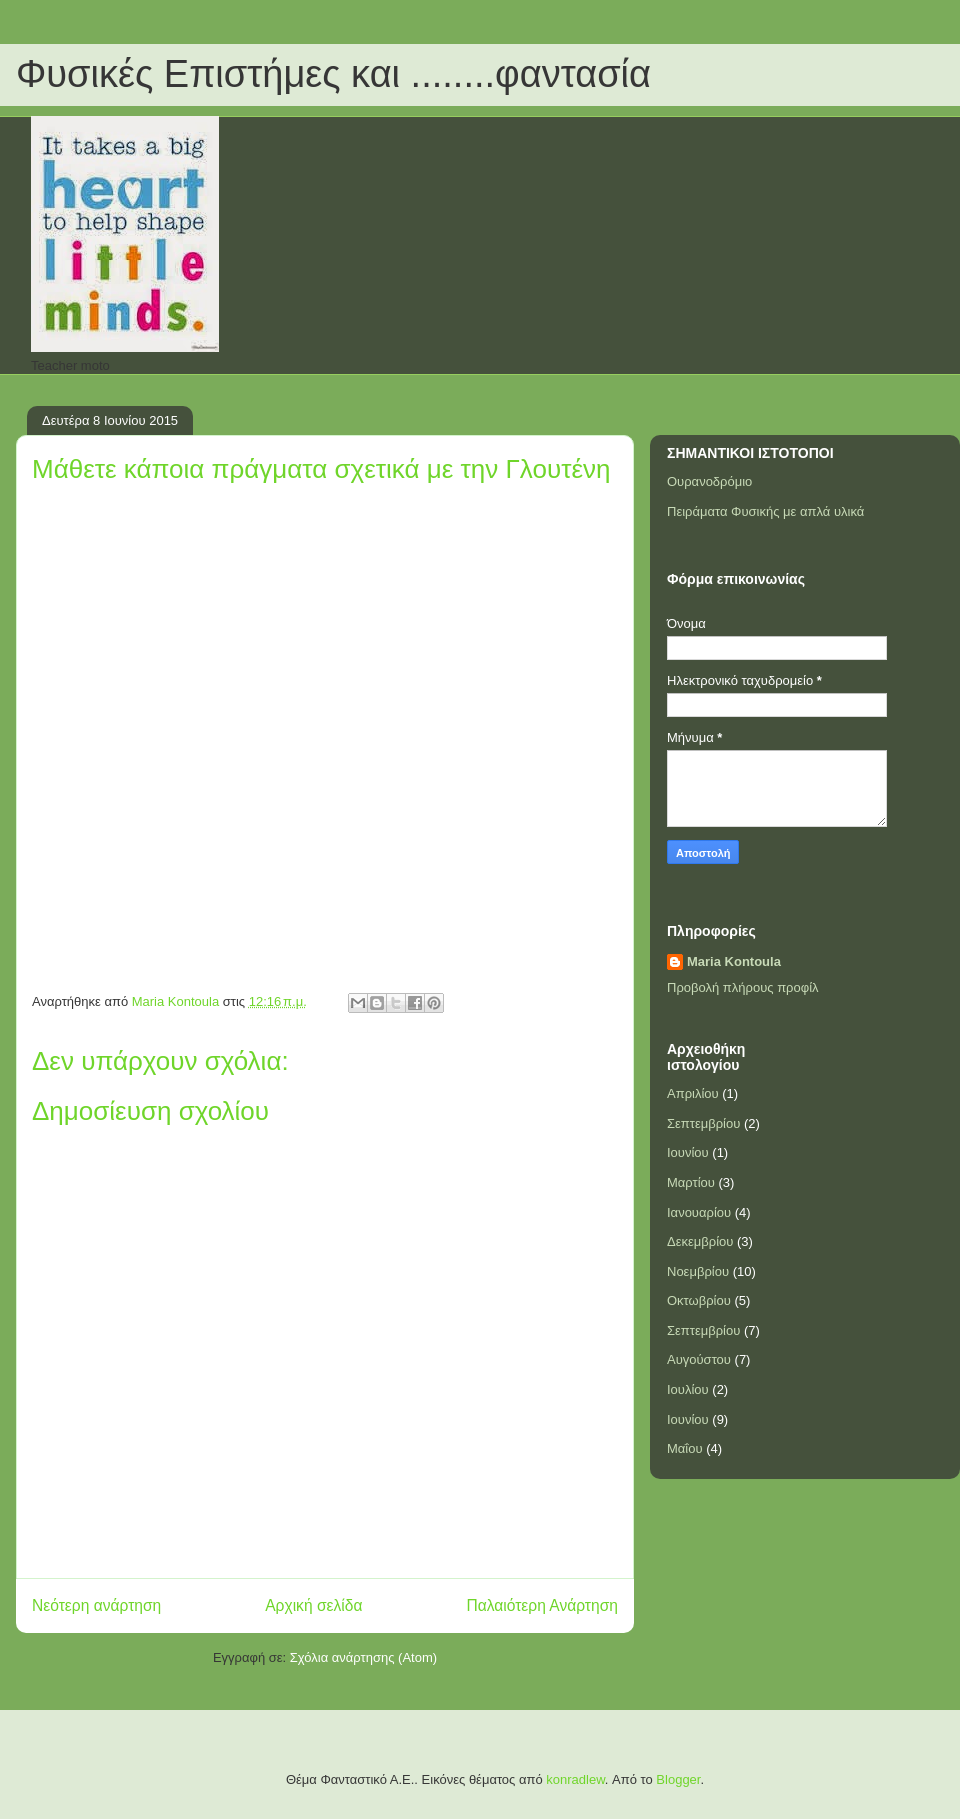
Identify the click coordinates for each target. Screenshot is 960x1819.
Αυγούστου (699, 1359)
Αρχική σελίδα (313, 1605)
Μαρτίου (691, 1182)
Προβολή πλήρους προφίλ (743, 987)
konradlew (575, 1779)
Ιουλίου (688, 1389)
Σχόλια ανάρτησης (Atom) (363, 1657)
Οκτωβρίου (699, 1300)
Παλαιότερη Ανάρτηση (542, 1605)
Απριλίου (693, 1093)
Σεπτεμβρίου (703, 1123)
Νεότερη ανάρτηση (96, 1605)
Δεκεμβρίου (700, 1241)
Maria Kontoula (734, 961)
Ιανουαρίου (699, 1212)
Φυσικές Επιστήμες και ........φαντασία (333, 74)
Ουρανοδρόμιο (709, 481)
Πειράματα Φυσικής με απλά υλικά (765, 511)
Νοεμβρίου (698, 1271)
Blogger (678, 1779)
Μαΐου (685, 1448)
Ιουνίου (688, 1152)
